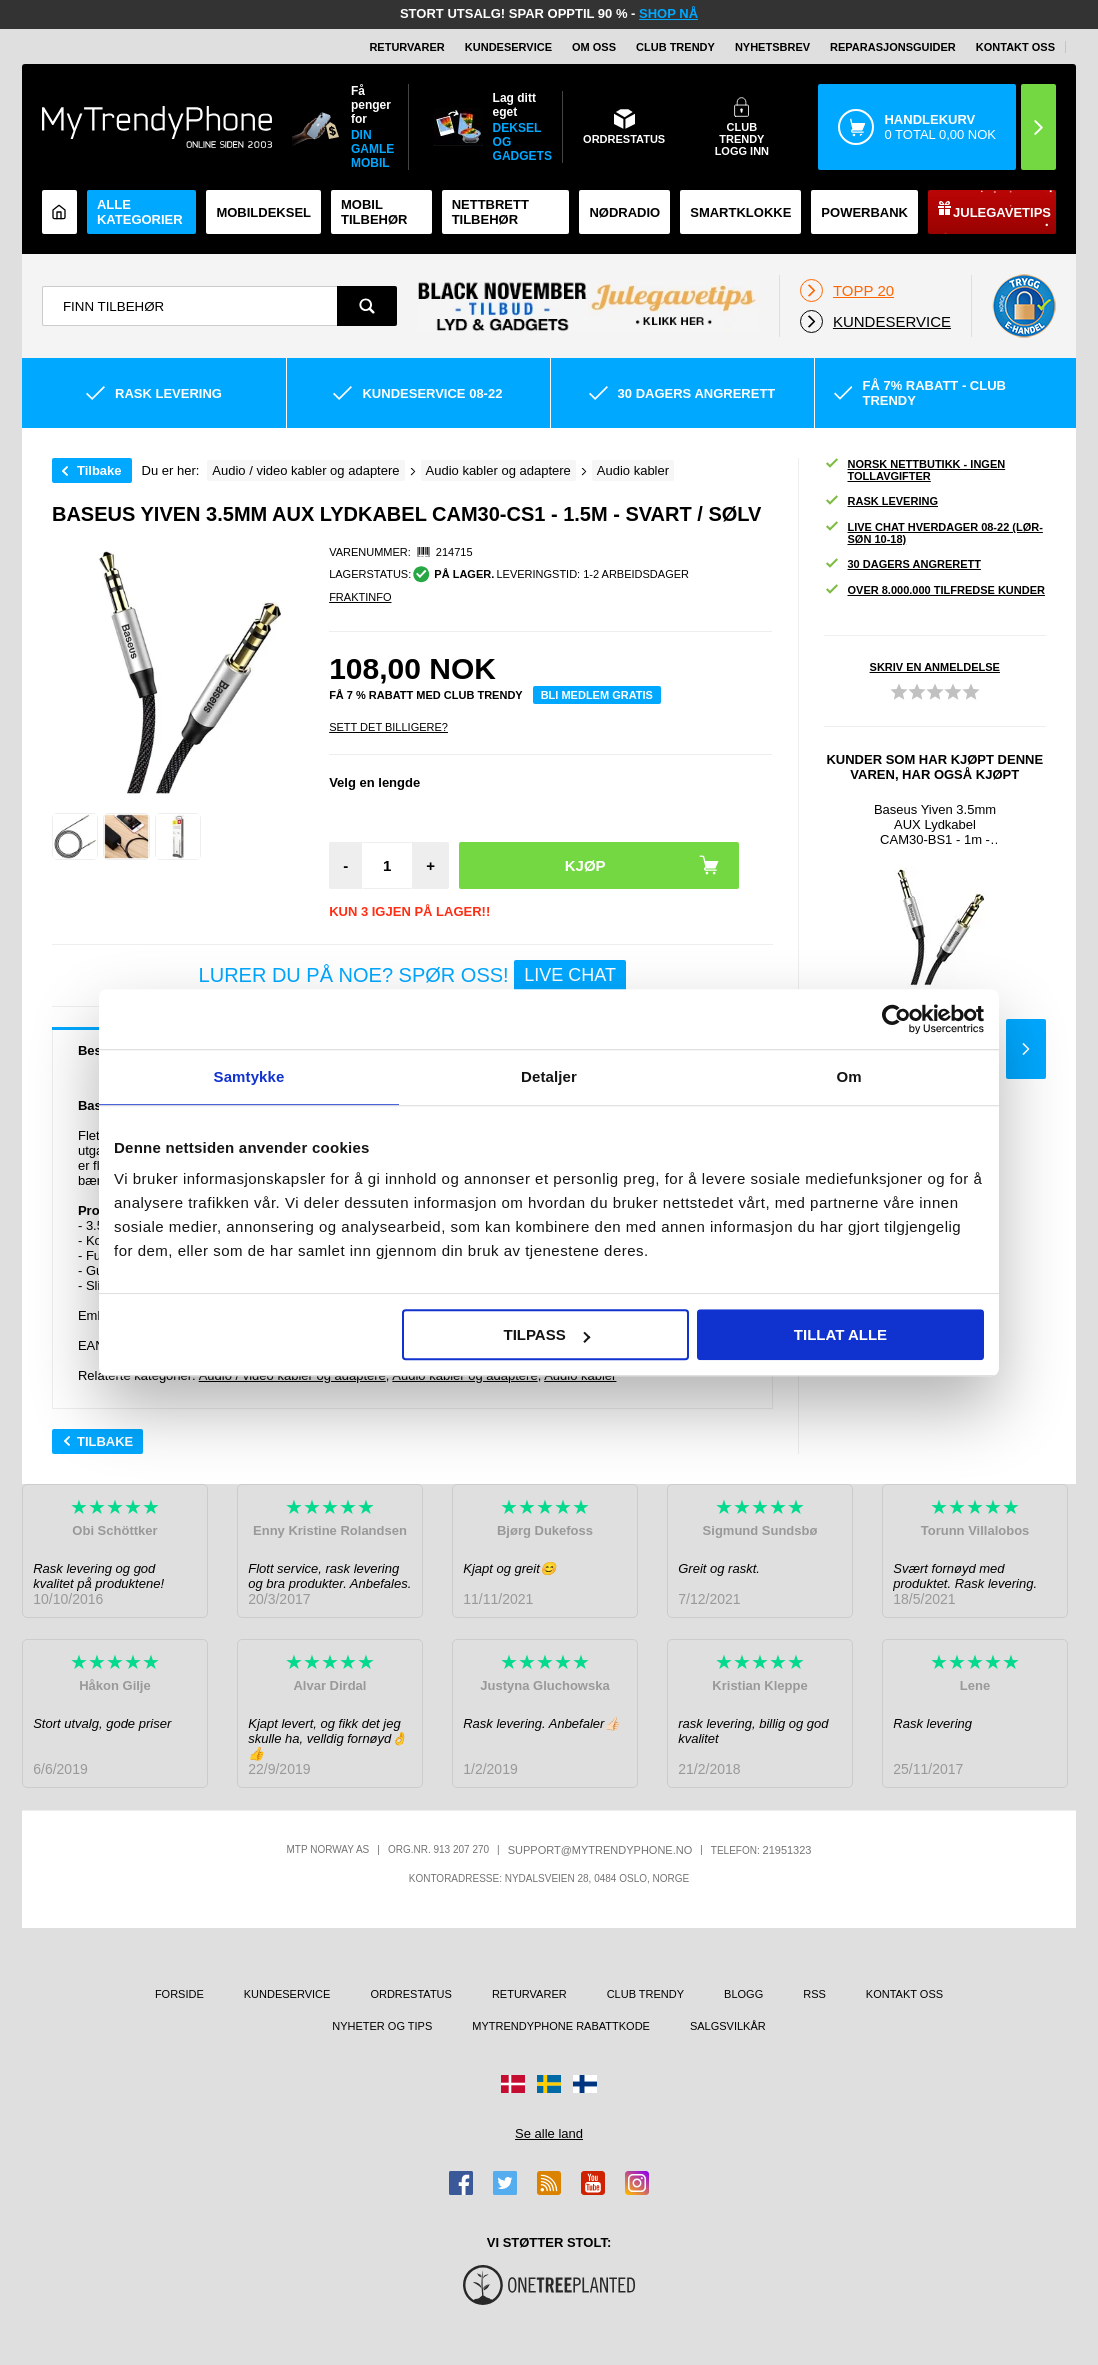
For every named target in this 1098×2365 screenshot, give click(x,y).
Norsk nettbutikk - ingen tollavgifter (915, 470)
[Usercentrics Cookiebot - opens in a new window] (896, 1019)
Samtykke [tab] (249, 1076)
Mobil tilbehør (374, 212)
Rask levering (881, 501)
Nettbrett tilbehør (490, 212)
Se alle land (549, 2133)
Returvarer (406, 47)
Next (1026, 1049)
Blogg (743, 1994)
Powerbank (864, 212)
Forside (179, 1994)
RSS (814, 1994)
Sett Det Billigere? (388, 727)
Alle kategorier (140, 212)
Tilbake (99, 470)
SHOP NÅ (668, 13)
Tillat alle (840, 1334)
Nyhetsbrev (772, 47)
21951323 (787, 1850)
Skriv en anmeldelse (935, 667)
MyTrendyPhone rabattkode (561, 2026)
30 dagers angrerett (902, 564)
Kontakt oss (1015, 47)
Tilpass (546, 1334)
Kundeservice (508, 47)
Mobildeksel (263, 212)
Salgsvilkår (728, 2026)
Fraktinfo (360, 597)
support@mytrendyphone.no (600, 1850)
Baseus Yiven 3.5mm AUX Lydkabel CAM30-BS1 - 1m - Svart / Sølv (935, 824)
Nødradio (624, 212)
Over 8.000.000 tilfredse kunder (934, 590)
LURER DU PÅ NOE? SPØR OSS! (412, 975)
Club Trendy (675, 47)
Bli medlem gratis (597, 695)
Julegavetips (1002, 212)
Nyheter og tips (382, 2026)
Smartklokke (740, 212)
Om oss (594, 47)
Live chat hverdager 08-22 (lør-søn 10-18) (933, 533)
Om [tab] (848, 1076)
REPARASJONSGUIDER (893, 47)
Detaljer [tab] (549, 1076)
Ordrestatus (411, 1994)
